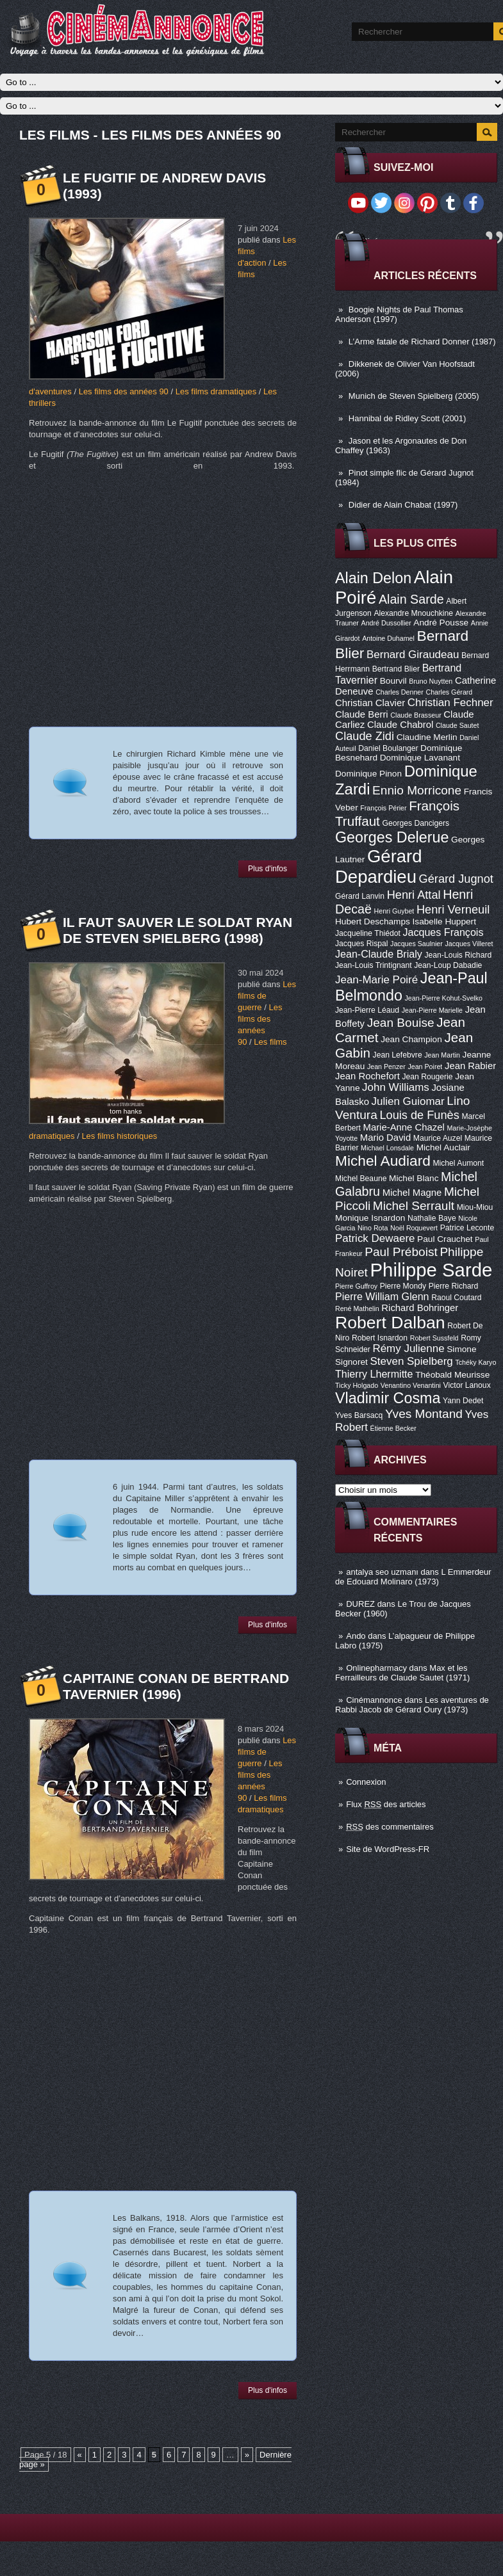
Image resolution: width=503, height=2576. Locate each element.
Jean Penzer (386, 1066)
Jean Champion (411, 1039)
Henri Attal (414, 895)
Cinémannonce (374, 1700)
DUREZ (360, 1604)
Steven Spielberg (411, 1361)
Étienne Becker (393, 1428)
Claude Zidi (364, 736)
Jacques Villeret (469, 943)
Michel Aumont (458, 1163)
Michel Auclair (443, 1147)
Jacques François (442, 932)
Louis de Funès (419, 1115)
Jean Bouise (400, 1022)
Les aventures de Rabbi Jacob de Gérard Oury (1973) (412, 1704)
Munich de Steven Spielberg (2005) (414, 396)
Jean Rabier (470, 1066)
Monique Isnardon (370, 1218)
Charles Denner (399, 692)
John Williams (395, 1087)
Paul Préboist (401, 1252)
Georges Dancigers (415, 823)
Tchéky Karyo (475, 1362)
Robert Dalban (390, 1322)
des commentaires (390, 1826)
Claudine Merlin (427, 737)
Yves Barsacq (359, 1415)
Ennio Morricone (416, 790)
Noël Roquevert (414, 1228)
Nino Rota (373, 1228)
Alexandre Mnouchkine (413, 613)
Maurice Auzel (437, 1138)
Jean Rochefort (367, 1076)
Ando (355, 1636)
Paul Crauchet (445, 1239)
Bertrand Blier (396, 668)
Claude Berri (361, 714)
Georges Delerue (392, 837)
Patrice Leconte (467, 1227)
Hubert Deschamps (372, 921)
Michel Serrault (413, 1205)
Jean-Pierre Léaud (367, 1010)
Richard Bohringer (419, 1308)
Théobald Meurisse (452, 1375)
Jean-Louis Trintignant (373, 965)
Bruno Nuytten (430, 681)
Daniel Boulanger (388, 748)
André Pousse (440, 622)
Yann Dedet (463, 1400)
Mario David (385, 1137)
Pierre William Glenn (382, 1296)
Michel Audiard (383, 1160)
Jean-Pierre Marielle (432, 1010)
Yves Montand (424, 1414)
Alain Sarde (411, 599)
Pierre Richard (454, 1286)
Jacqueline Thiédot (367, 933)
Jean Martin (442, 1055)
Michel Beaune (360, 1178)
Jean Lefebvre (397, 1055)
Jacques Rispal (361, 943)
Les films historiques (119, 1136)
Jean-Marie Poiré (376, 980)
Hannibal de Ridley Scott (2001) (407, 418)
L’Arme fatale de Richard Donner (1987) (422, 341)
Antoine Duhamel (388, 638)
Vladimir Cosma (387, 1398)
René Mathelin (357, 1308)
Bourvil (393, 681)
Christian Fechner (450, 702)
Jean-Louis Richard (457, 955)
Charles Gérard (448, 692)
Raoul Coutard (456, 1297)
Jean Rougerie (427, 1076)
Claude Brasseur (415, 715)
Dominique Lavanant (420, 757)
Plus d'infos (267, 868)
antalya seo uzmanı (382, 1572)
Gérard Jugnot (456, 879)
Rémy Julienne (408, 1348)
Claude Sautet (457, 725)
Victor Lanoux (467, 1385)
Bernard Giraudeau (413, 654)
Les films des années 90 (124, 391)
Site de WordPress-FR (387, 1849)
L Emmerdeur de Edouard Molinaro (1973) (413, 1576)
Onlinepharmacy (376, 1668)
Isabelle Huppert (444, 921)
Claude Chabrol (400, 725)
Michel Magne (412, 1192)
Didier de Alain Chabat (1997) (403, 505)
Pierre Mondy (403, 1286)
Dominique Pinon (368, 773)
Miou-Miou (475, 1207)
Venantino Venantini (411, 1385)
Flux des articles (385, 1804)
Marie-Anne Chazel (404, 1127)
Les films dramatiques (216, 391)
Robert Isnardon (380, 1337)
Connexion (366, 1782)
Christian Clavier (370, 703)
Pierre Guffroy (356, 1286)
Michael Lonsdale (387, 1148)
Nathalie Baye (432, 1218)
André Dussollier (386, 623)
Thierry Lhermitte (374, 1374)
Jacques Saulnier (416, 943)
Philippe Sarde (431, 1269)
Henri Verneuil (453, 909)
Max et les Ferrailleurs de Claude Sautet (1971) (402, 1672)
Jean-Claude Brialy (378, 954)
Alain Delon (373, 578)
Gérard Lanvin (359, 896)
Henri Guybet (394, 911)
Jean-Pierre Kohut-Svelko (443, 998)
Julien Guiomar (408, 1101)
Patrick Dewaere (375, 1238)
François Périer (383, 808)
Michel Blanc (413, 1178)
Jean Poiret (425, 1066)
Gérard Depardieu (378, 866)
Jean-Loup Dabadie (448, 965)
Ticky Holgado (356, 1385)
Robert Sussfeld (434, 1338)
